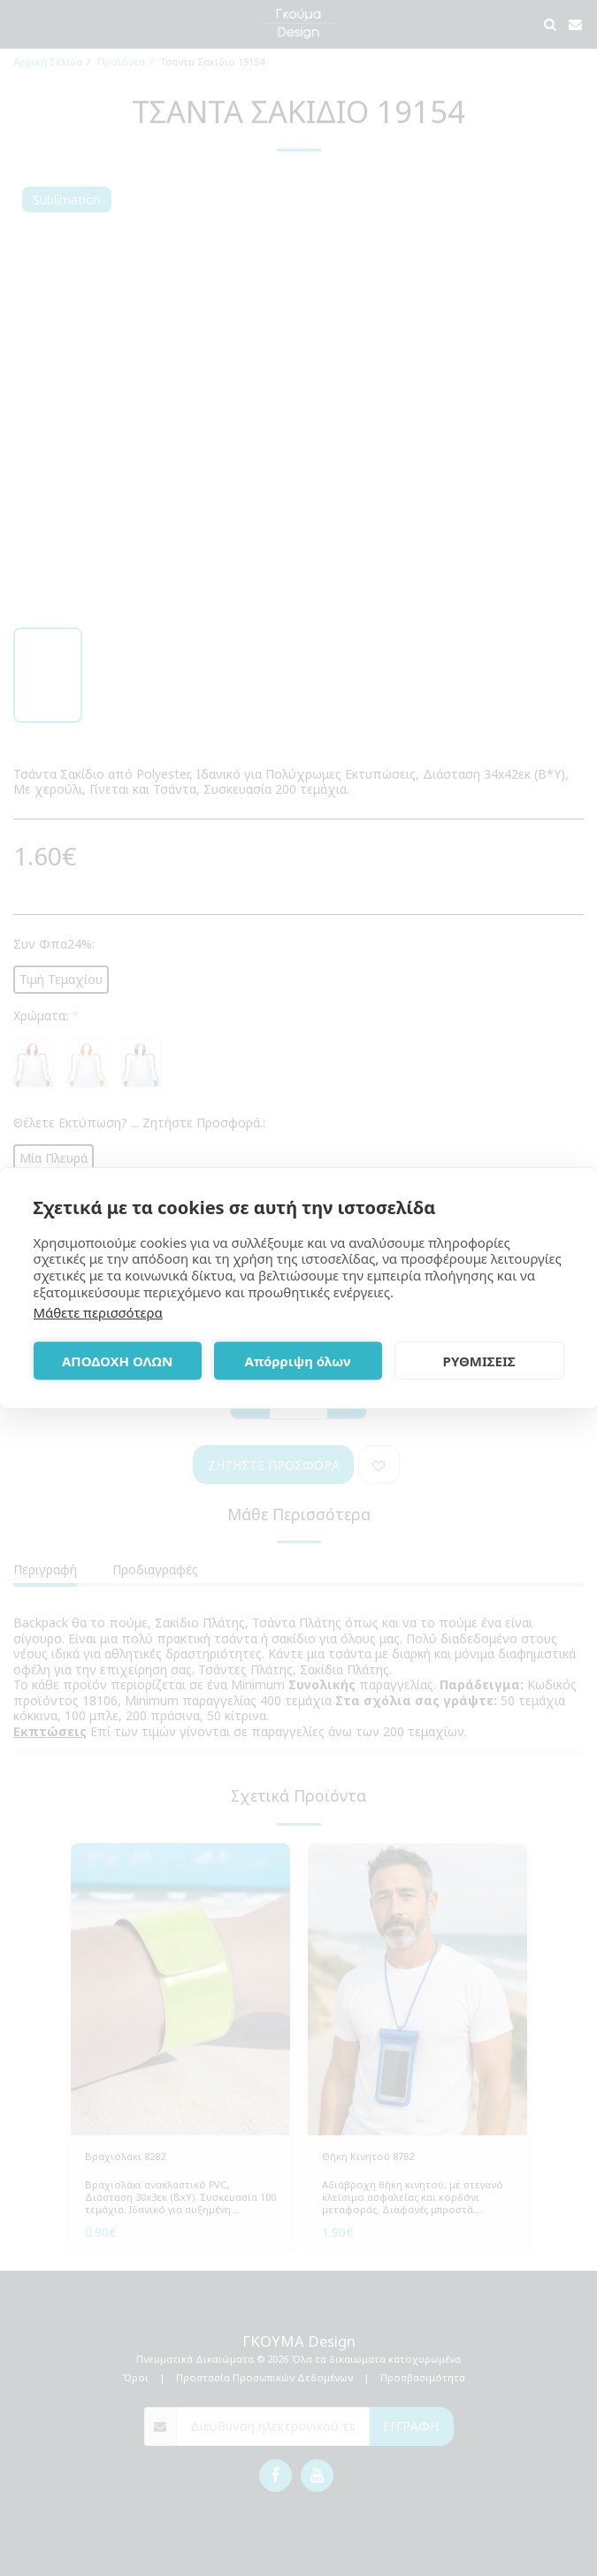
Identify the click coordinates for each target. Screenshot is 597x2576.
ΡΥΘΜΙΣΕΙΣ (479, 1361)
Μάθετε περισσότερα (98, 1312)
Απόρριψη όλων (298, 1361)
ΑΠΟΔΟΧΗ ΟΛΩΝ (117, 1361)
